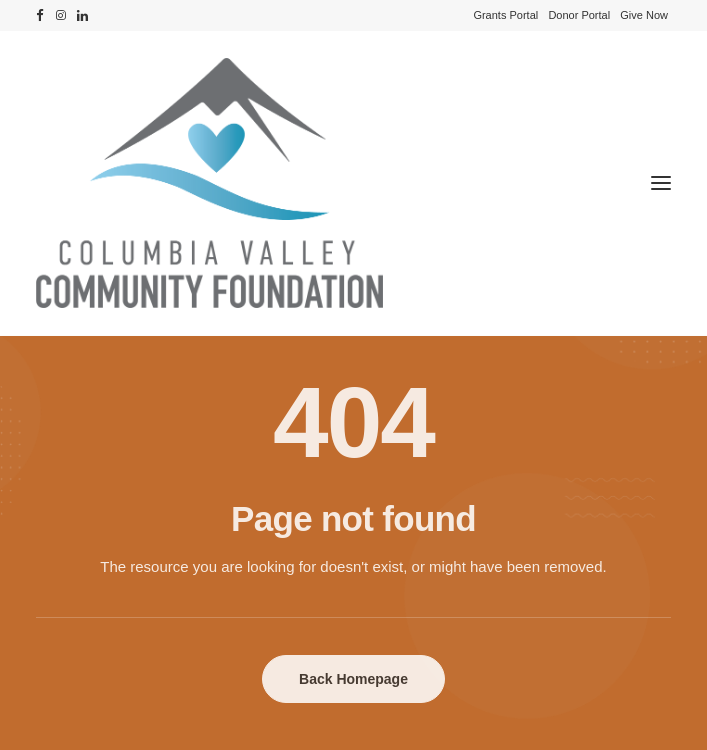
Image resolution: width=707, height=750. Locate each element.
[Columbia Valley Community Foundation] (353, 183)
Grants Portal (505, 15)
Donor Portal (579, 15)
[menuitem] (505, 15)
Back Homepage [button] (353, 679)
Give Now (644, 15)
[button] (40, 15)
